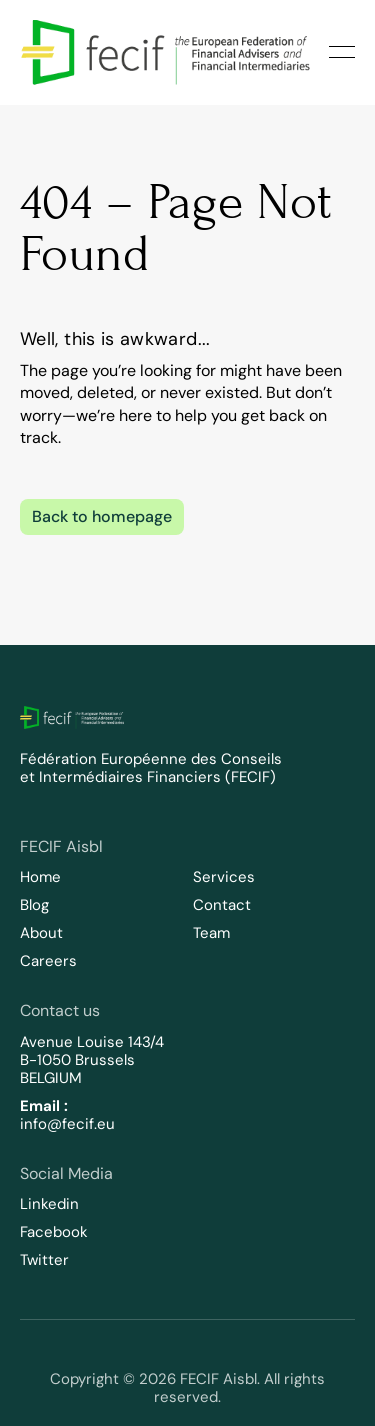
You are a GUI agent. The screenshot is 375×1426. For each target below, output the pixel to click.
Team (211, 933)
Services (224, 877)
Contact (222, 905)
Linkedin (49, 1204)
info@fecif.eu (67, 1124)
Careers (48, 961)
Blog (34, 905)
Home (40, 877)
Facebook (54, 1232)
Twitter (44, 1260)
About (41, 933)
